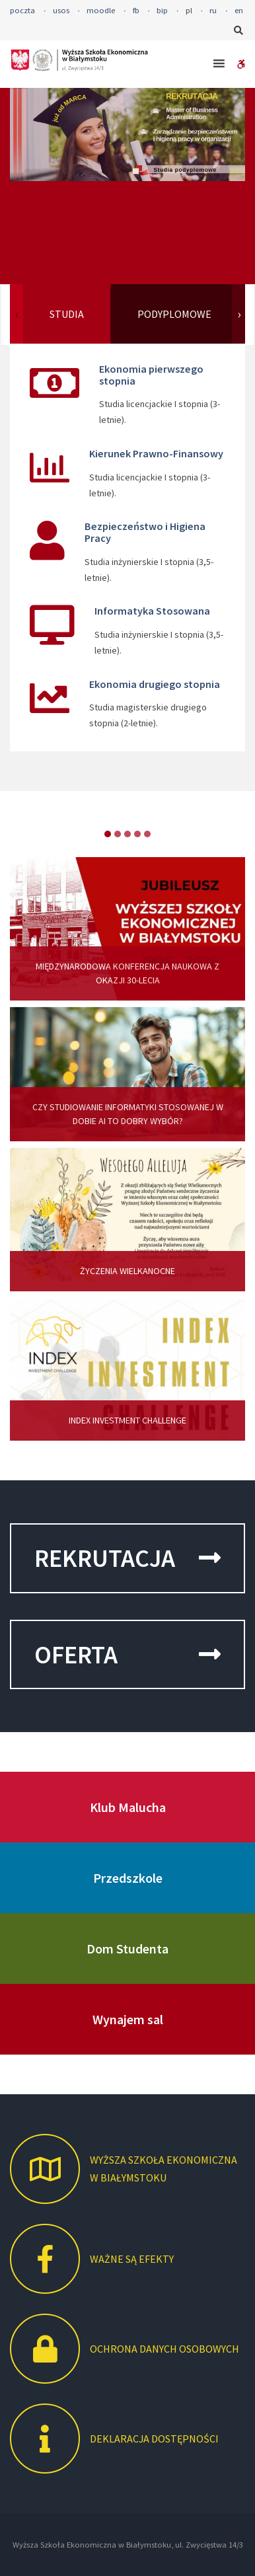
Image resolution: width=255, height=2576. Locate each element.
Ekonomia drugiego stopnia (154, 684)
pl (189, 10)
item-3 (137, 834)
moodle (101, 10)
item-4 (147, 834)
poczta (22, 10)
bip (162, 10)
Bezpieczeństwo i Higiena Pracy (145, 532)
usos (61, 10)
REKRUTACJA (127, 1557)
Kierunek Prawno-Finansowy (156, 453)
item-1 (117, 834)
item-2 (127, 834)
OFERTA (127, 1654)
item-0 (107, 834)
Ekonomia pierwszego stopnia (151, 374)
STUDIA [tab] (67, 314)
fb (136, 10)
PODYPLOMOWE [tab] (174, 314)
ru (213, 10)
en (239, 10)
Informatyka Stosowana (152, 610)
